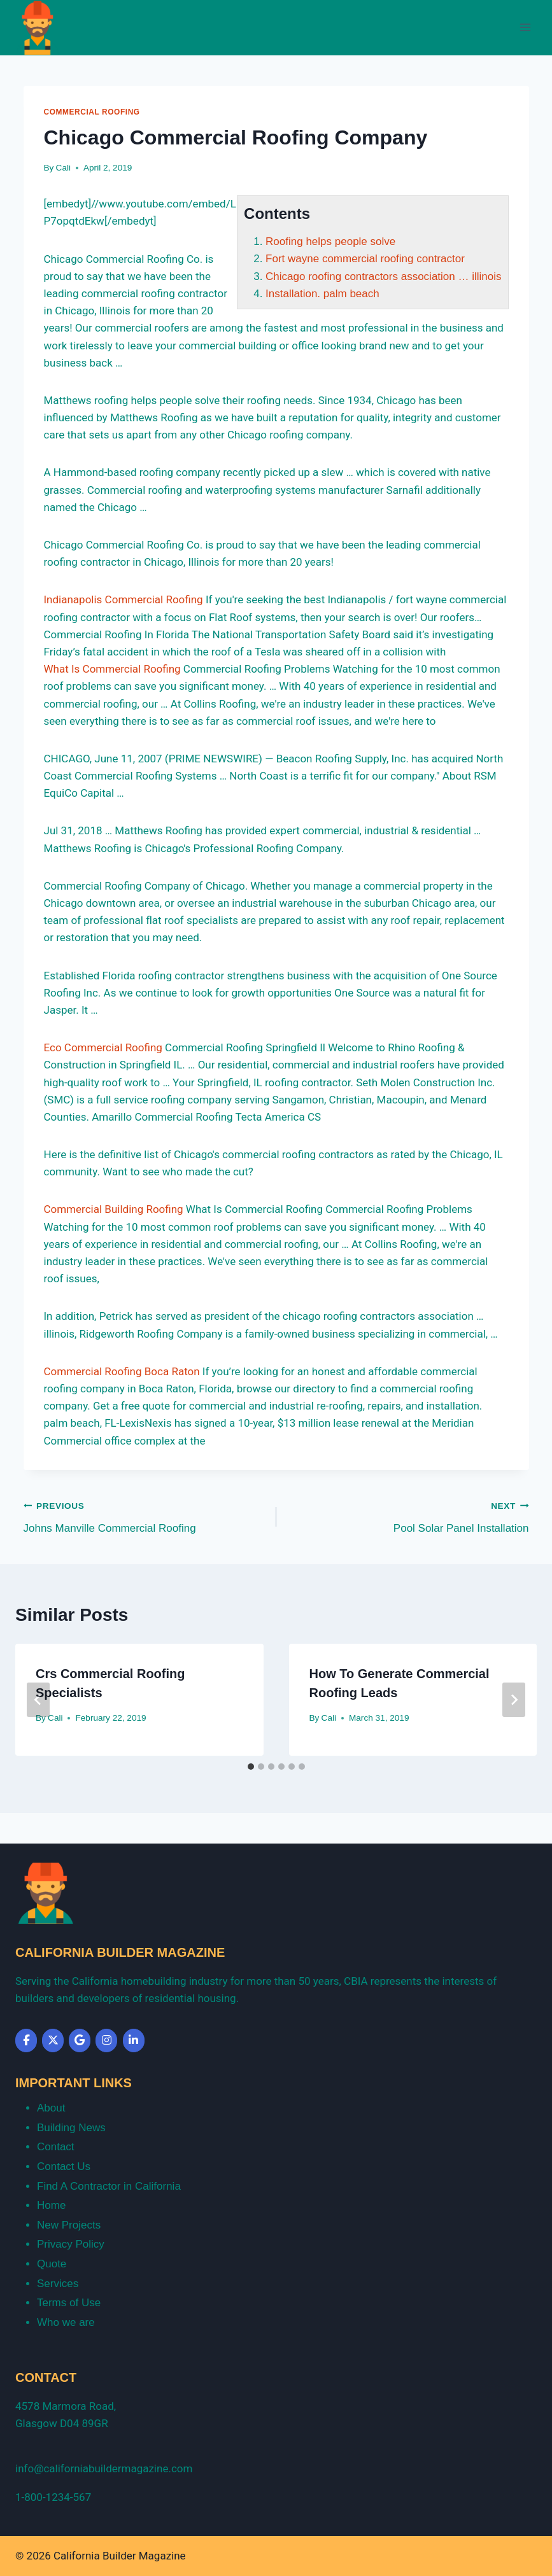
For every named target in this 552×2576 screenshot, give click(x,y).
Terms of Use (69, 2303)
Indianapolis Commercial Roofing (123, 599)
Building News (71, 2128)
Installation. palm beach (322, 294)
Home (51, 2205)
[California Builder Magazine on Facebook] (26, 2040)
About (51, 2108)
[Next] (513, 1700)
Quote (51, 2264)
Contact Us (63, 2166)
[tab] (251, 1766)
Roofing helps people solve (330, 241)
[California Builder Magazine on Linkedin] (134, 2040)
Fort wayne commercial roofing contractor (365, 259)
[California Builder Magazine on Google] (79, 2040)
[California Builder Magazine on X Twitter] (53, 2040)
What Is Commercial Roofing (112, 668)
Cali (63, 167)
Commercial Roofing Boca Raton (122, 1371)
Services (57, 2284)
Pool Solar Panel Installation (408, 1515)
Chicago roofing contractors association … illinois (383, 276)
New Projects (69, 2225)
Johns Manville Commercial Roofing (144, 1515)
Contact (55, 2147)
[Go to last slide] (38, 1700)
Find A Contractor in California (109, 2186)
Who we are (66, 2322)
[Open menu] (525, 28)
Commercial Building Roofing (113, 1209)
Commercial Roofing (92, 112)
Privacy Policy (70, 2244)
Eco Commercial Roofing (103, 1047)
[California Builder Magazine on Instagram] (106, 2040)
